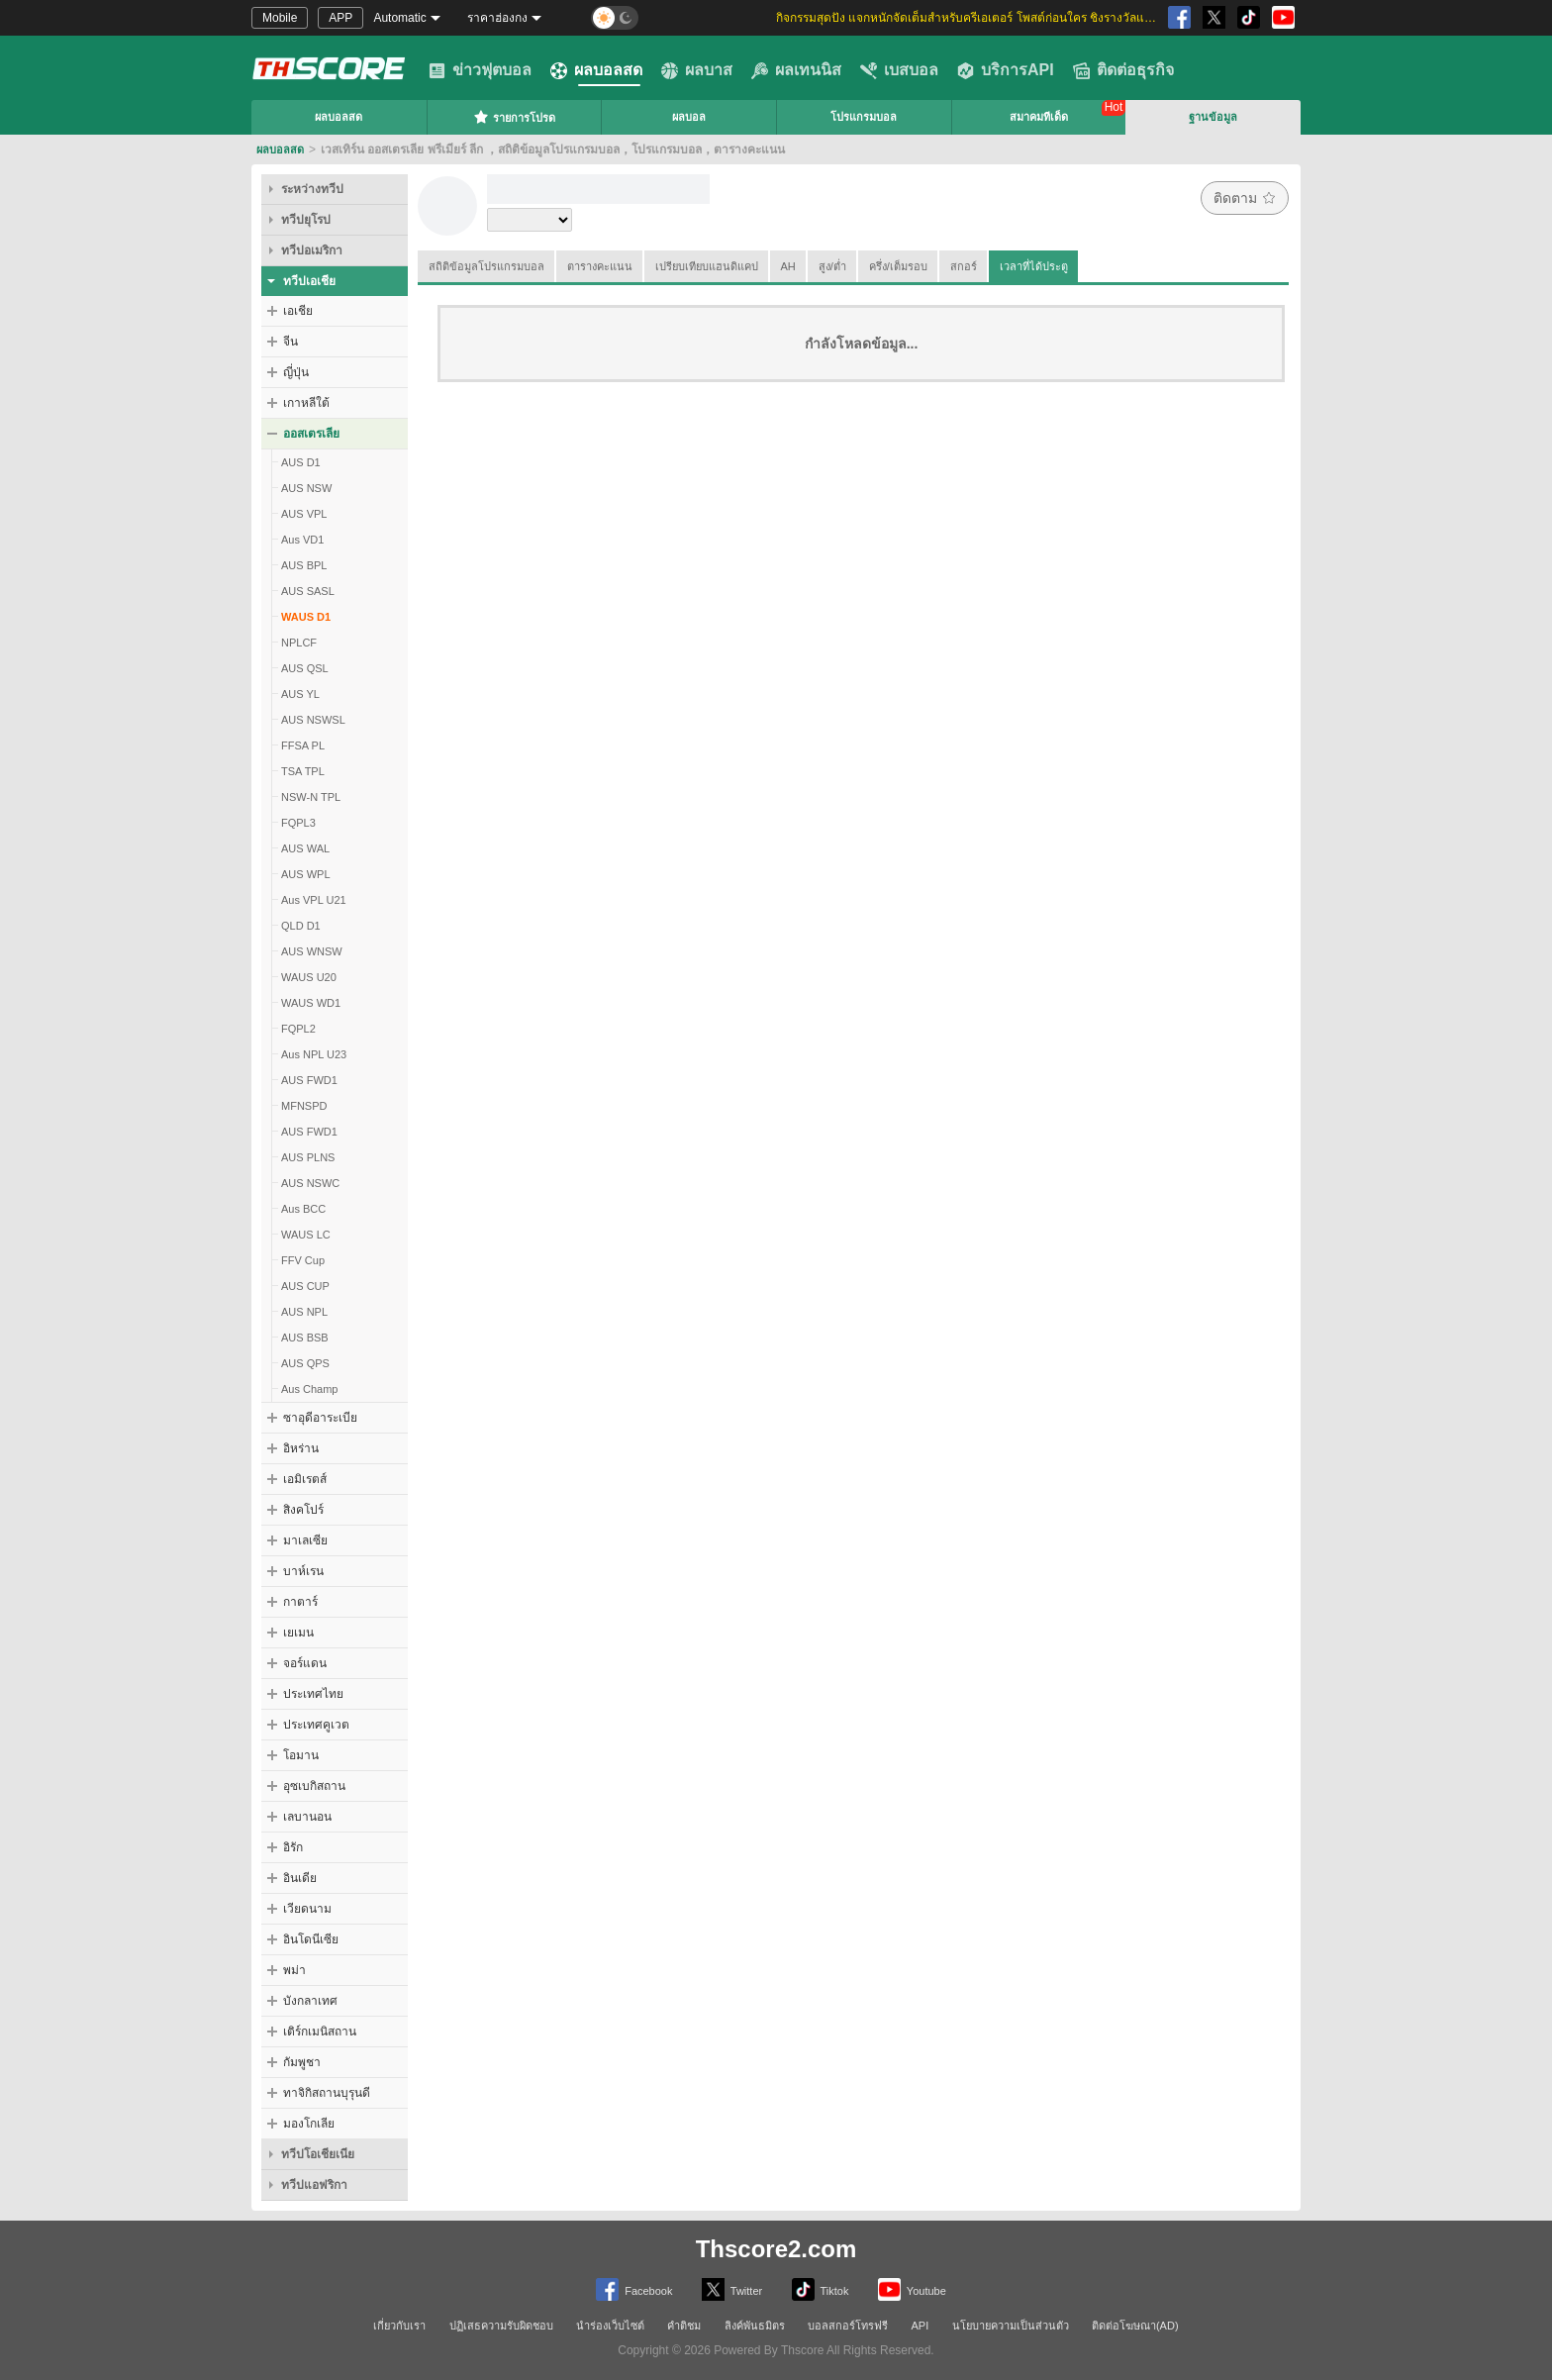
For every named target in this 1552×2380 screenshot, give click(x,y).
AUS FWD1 (309, 1080)
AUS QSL (305, 668)
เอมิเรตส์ (305, 1479)
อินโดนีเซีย (311, 1939)
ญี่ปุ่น (296, 372)
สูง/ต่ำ (832, 266)
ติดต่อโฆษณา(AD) (1135, 2325)
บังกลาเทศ (310, 2001)
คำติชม (684, 2325)
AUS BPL (304, 565)
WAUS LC (306, 1234)
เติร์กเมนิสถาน (319, 2031)
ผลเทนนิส (796, 70)
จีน (290, 341)
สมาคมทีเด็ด (1039, 117)
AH (788, 266)
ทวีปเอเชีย (309, 281)
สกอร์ (963, 266)
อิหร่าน (301, 1448)
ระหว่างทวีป (312, 189)
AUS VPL (304, 514)
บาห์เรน (303, 1571)
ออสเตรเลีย (311, 434)
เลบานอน (307, 1817)
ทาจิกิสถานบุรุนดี (326, 2093)
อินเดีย (300, 1878)
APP (340, 18)
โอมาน (301, 1755)
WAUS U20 (309, 977)
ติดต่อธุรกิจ (1123, 70)
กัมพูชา (302, 2062)
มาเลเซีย (305, 1540)
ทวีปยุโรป (306, 220)
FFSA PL (303, 745)
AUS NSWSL (313, 720)
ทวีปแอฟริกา (314, 2185)
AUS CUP (305, 1286)
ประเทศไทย (313, 1694)
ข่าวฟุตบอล (480, 70)
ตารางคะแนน (599, 266)
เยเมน (298, 1632)
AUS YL (300, 694)
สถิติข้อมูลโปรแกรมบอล (486, 266)
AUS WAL (305, 848)
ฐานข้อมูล (1213, 117)
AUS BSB (305, 1337)
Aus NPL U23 (313, 1054)
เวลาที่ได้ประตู (1034, 266)
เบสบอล (899, 70)
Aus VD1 (302, 539)
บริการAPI (1005, 70)
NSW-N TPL (310, 797)
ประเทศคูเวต (316, 1725)
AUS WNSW (311, 951)
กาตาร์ (300, 1602)
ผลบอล (689, 117)
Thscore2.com (776, 2248)
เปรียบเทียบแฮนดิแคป (706, 266)
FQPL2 (298, 1029)
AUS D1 (301, 462)
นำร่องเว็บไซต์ (610, 2325)
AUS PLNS (308, 1157)
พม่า (294, 1970)
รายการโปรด (514, 117)
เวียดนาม (307, 1909)
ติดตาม (1244, 198)
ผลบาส (696, 70)
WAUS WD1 (310, 1003)
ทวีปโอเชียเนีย (317, 2154)
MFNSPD (304, 1106)
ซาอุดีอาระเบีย (320, 1418)
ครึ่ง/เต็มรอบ (898, 266)
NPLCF (299, 642)
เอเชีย (298, 311)
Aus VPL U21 (313, 900)
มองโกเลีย (309, 2124)
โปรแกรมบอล (863, 117)
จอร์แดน (305, 1663)
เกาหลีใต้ (306, 403)
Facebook (634, 2289)
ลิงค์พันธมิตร (755, 2325)
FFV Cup (303, 1260)
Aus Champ (309, 1389)
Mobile (279, 18)
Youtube (912, 2289)
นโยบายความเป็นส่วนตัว (1010, 2325)
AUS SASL (308, 591)
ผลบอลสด (596, 70)
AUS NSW (306, 488)
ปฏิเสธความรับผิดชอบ (501, 2325)
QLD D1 (301, 926)
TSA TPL (303, 771)
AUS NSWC (310, 1183)
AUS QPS (305, 1363)
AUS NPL (304, 1312)
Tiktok (820, 2289)
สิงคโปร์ (303, 1510)
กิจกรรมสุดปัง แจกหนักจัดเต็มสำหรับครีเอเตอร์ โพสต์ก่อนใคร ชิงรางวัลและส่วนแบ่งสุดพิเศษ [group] (969, 18)
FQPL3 (298, 823)
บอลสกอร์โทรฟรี (848, 2325)
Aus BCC (303, 1209)
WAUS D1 (306, 617)
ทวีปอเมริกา (311, 250)
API (920, 2325)
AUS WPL (306, 874)
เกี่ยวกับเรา (399, 2325)
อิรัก (293, 1847)
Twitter (732, 2289)
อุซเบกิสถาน (314, 1786)
